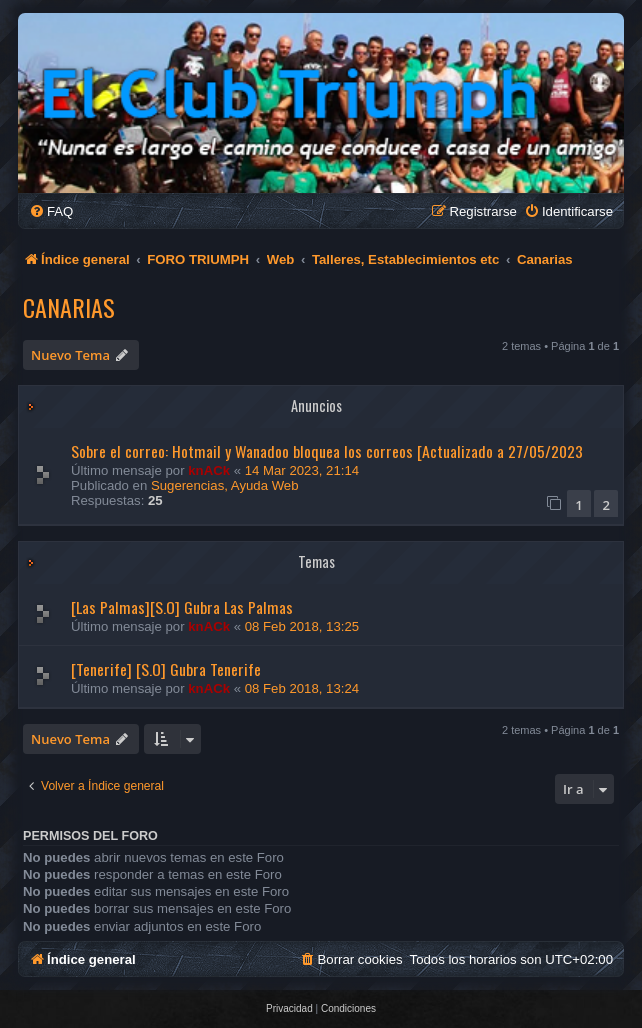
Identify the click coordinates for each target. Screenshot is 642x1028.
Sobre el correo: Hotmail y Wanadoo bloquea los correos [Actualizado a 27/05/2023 (327, 451)
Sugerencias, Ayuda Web (225, 485)
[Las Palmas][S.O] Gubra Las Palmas (182, 607)
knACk (209, 470)
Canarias (69, 307)
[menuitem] (51, 211)
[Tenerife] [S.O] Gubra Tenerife (166, 669)
